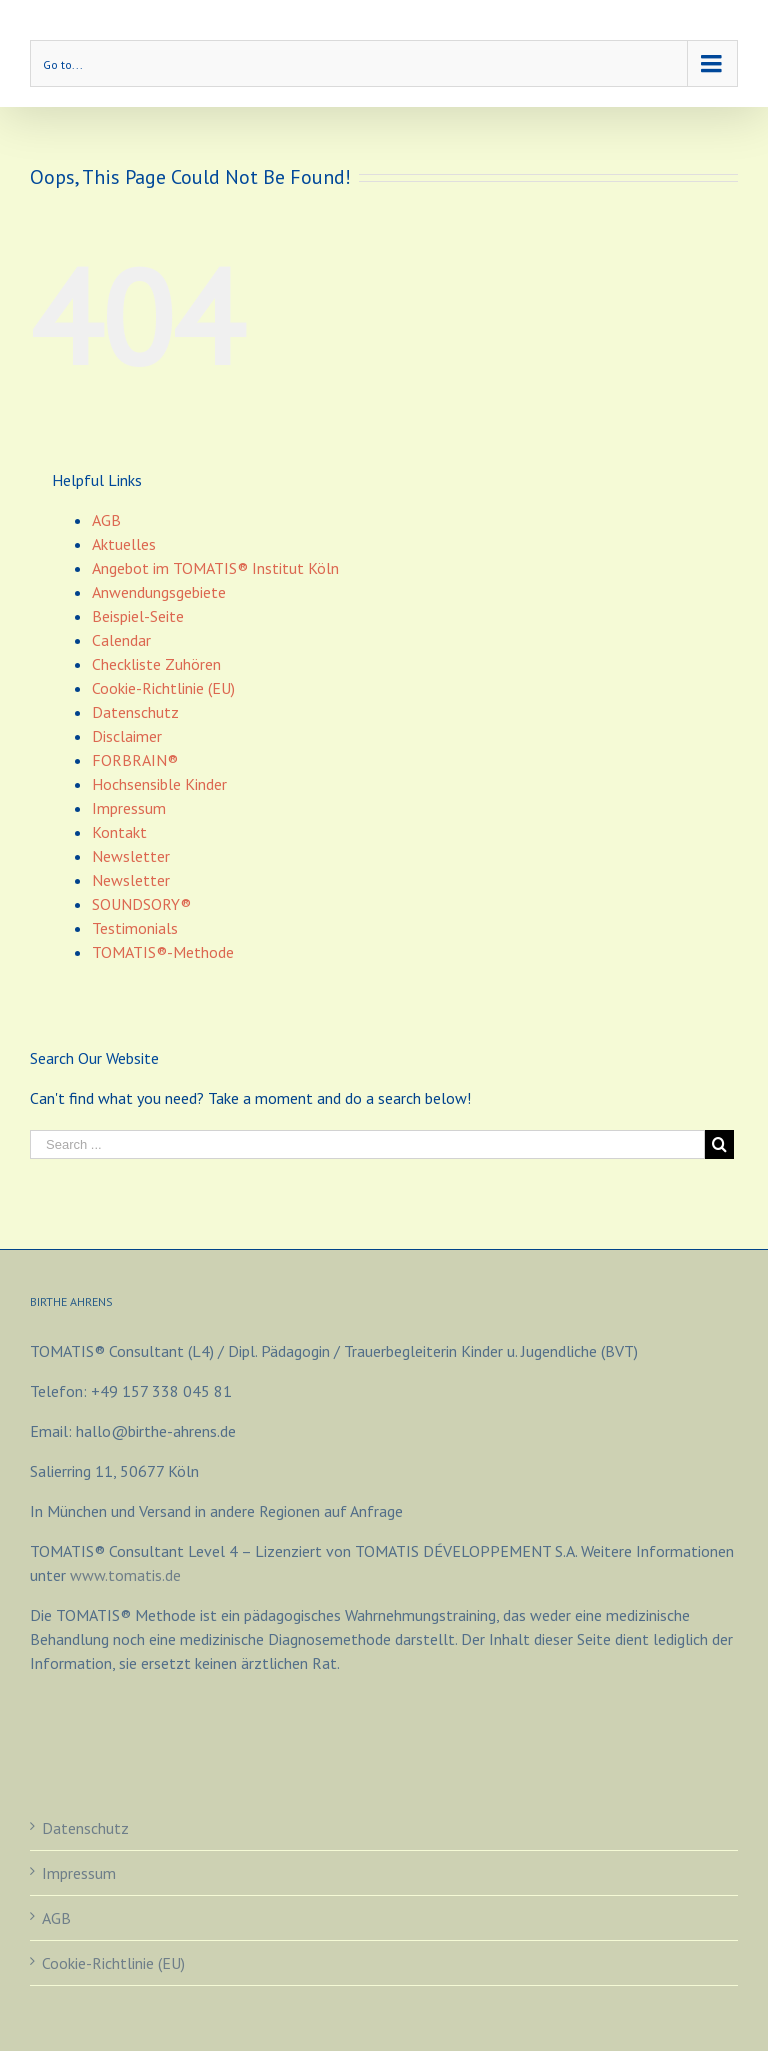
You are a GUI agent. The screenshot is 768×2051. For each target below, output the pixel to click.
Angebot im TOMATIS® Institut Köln (215, 568)
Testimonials (135, 928)
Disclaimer (127, 736)
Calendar (121, 640)
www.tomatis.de (125, 1575)
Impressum (129, 808)
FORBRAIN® (135, 760)
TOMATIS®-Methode (163, 952)
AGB (106, 520)
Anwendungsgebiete (159, 592)
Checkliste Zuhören (156, 664)
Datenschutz (135, 712)
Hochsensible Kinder (159, 784)
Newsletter (131, 856)
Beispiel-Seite (138, 616)
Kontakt (119, 832)
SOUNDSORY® (141, 904)
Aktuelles (124, 544)
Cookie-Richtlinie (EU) (163, 688)
